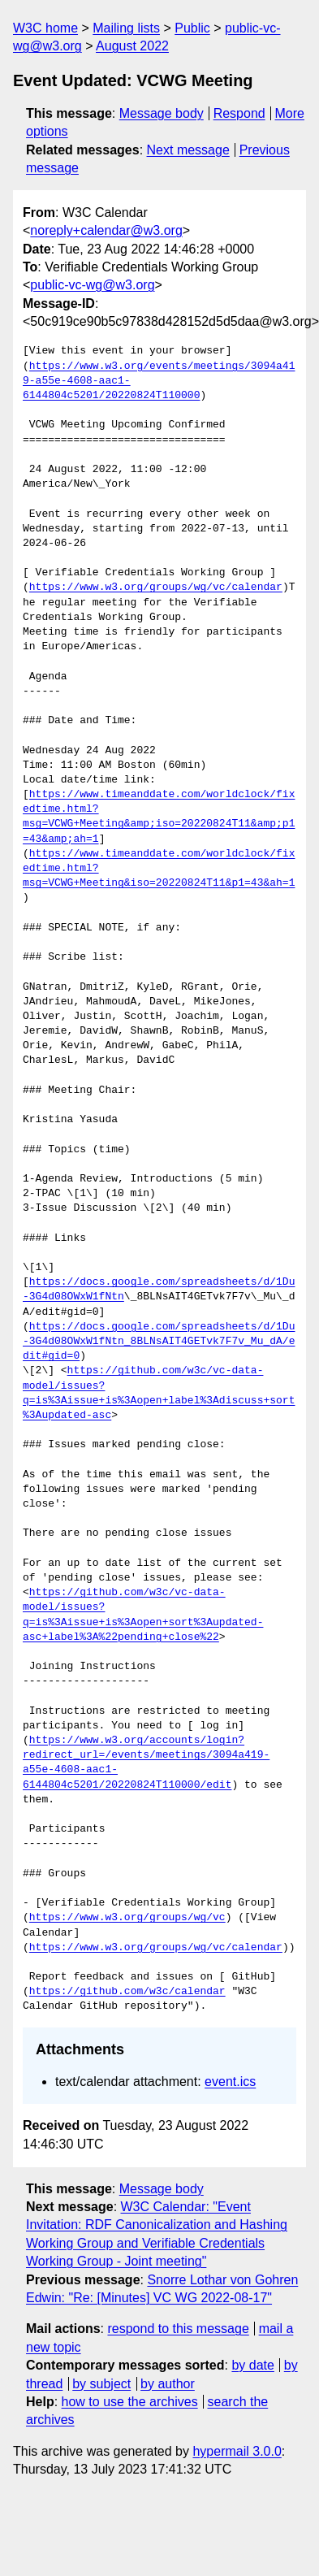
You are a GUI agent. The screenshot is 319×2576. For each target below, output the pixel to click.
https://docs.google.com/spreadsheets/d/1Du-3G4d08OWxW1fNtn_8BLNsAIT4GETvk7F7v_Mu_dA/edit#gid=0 (159, 1342)
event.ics (230, 2081)
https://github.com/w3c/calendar (127, 1991)
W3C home (45, 28)
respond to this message (177, 2328)
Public (192, 28)
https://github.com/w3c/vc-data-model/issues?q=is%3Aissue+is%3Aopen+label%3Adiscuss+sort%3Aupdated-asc (159, 1393)
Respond (239, 113)
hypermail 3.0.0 (236, 2451)
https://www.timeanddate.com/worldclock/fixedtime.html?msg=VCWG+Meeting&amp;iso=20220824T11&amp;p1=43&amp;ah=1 (159, 817)
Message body (161, 113)
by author (167, 2384)
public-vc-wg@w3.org (92, 285)
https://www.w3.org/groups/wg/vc (127, 1917)
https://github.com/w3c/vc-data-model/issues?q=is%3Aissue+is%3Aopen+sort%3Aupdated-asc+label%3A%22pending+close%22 (143, 1615)
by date (252, 2365)
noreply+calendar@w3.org (106, 230)
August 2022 (132, 46)
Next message (188, 150)
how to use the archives (130, 2402)
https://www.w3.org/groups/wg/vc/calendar (155, 587)
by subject (101, 2384)
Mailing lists (126, 28)
